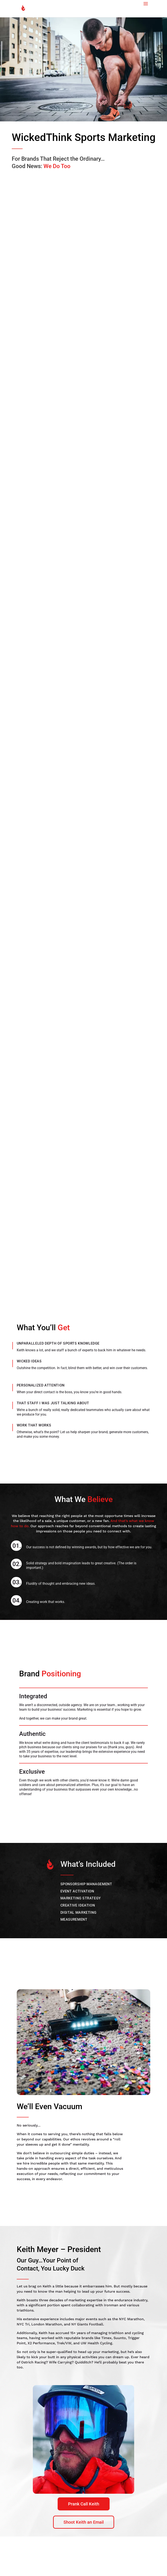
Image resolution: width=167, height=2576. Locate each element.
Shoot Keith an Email (83, 2522)
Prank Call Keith (83, 2504)
